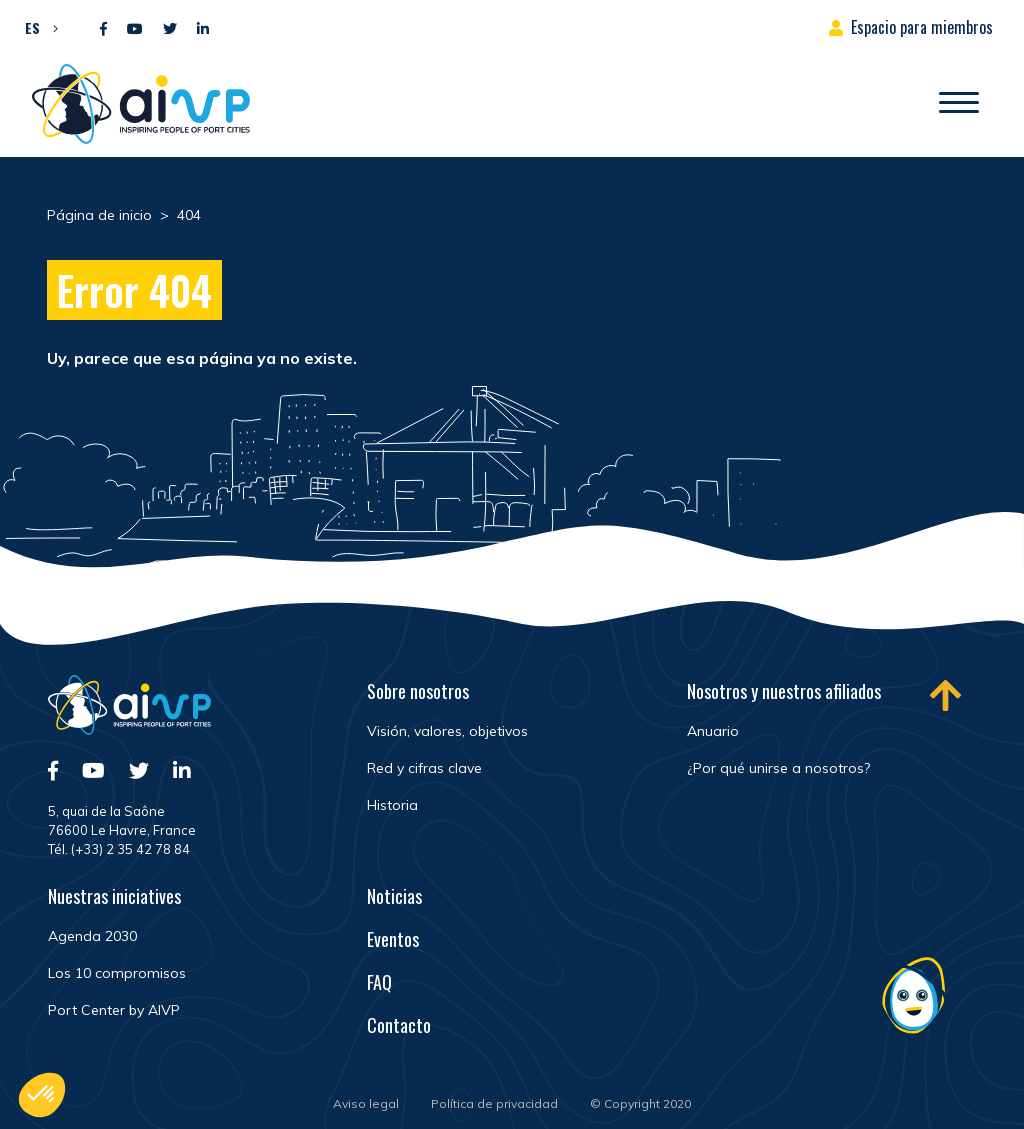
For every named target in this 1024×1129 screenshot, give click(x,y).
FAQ (379, 982)
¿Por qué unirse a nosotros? (778, 768)
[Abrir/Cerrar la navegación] (959, 104)
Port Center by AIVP (114, 1010)
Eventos (393, 939)
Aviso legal (366, 1103)
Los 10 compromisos (117, 973)
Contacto (399, 1025)
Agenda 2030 (92, 936)
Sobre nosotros (418, 691)
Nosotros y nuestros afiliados (784, 691)
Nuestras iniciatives (114, 896)
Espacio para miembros (922, 27)
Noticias (394, 896)
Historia (392, 805)
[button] (36, 27)
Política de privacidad (494, 1103)
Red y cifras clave (424, 768)
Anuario (713, 731)
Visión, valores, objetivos (447, 731)
